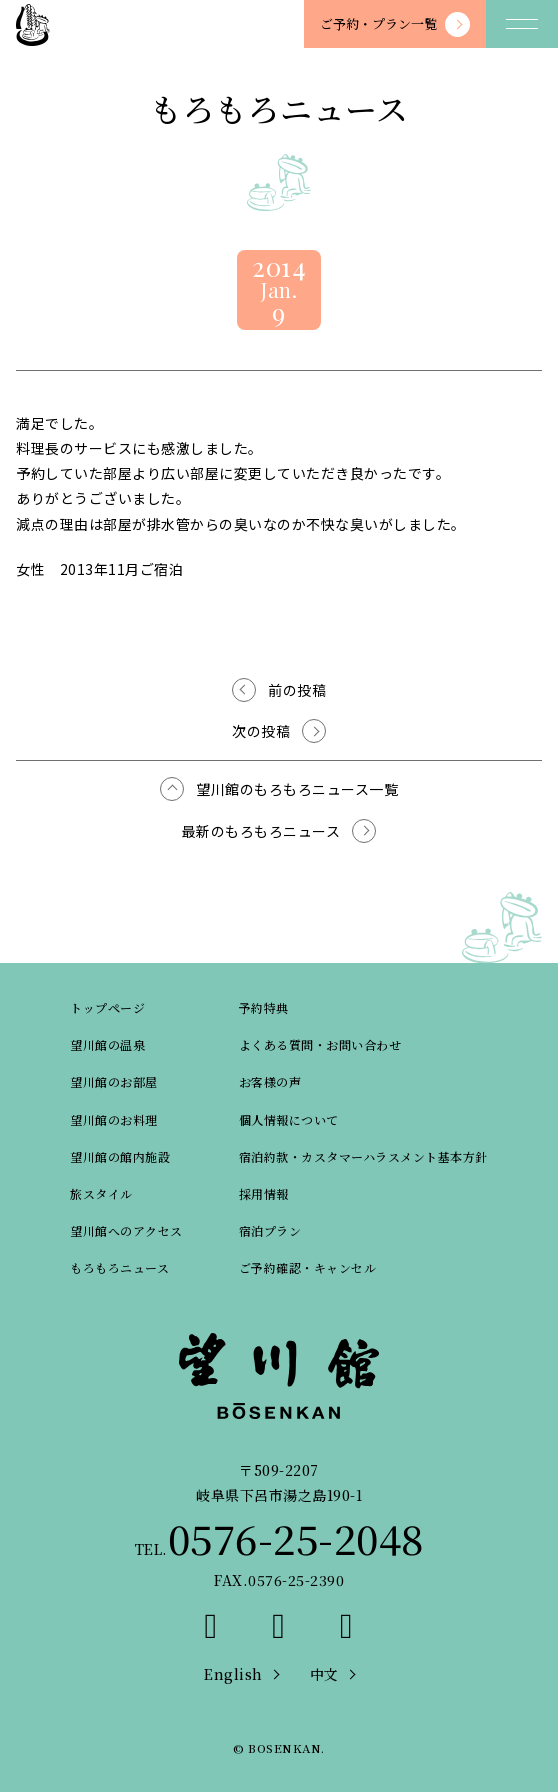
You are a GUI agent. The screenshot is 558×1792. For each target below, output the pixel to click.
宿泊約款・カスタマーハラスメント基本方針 (363, 1156)
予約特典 (264, 1007)
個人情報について (289, 1119)
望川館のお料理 (114, 1119)
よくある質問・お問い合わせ (320, 1044)
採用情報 (264, 1193)
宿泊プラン (270, 1230)
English (233, 1674)
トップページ (107, 1007)
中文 (324, 1674)
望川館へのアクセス (126, 1230)
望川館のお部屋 (114, 1081)
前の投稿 (297, 690)
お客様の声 (270, 1081)
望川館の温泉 (107, 1044)
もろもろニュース (119, 1267)
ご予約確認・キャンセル (308, 1267)
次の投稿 (261, 731)
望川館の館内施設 (120, 1156)
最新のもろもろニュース (261, 831)
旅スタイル (101, 1193)
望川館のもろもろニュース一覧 (297, 789)
